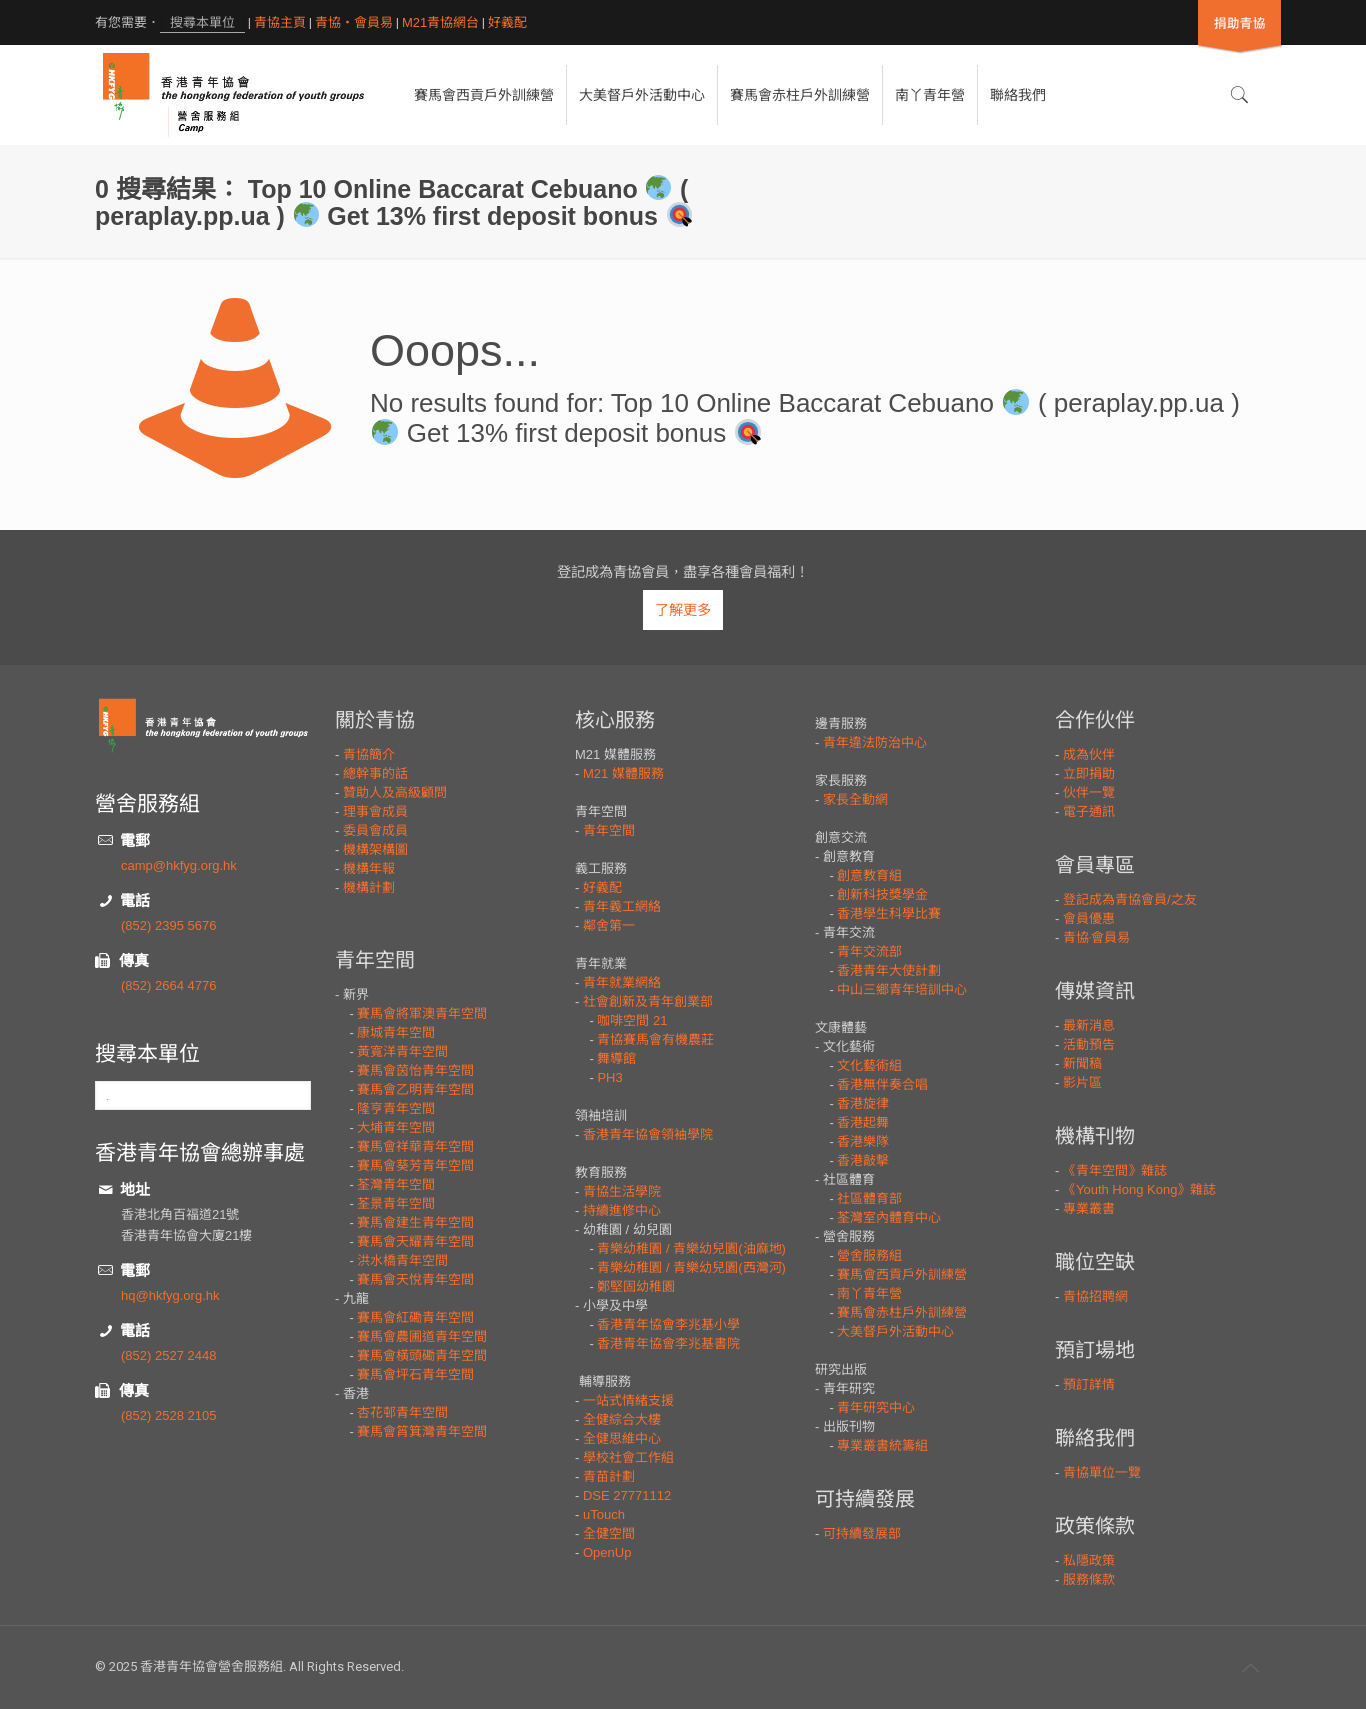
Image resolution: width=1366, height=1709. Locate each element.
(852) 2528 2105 (168, 1415)
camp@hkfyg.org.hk (179, 865)
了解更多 (683, 610)
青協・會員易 (354, 22)
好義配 (507, 22)
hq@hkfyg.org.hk (170, 1295)
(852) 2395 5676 (168, 925)
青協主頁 (280, 22)
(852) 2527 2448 (168, 1355)
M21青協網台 (440, 22)
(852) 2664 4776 (168, 985)
